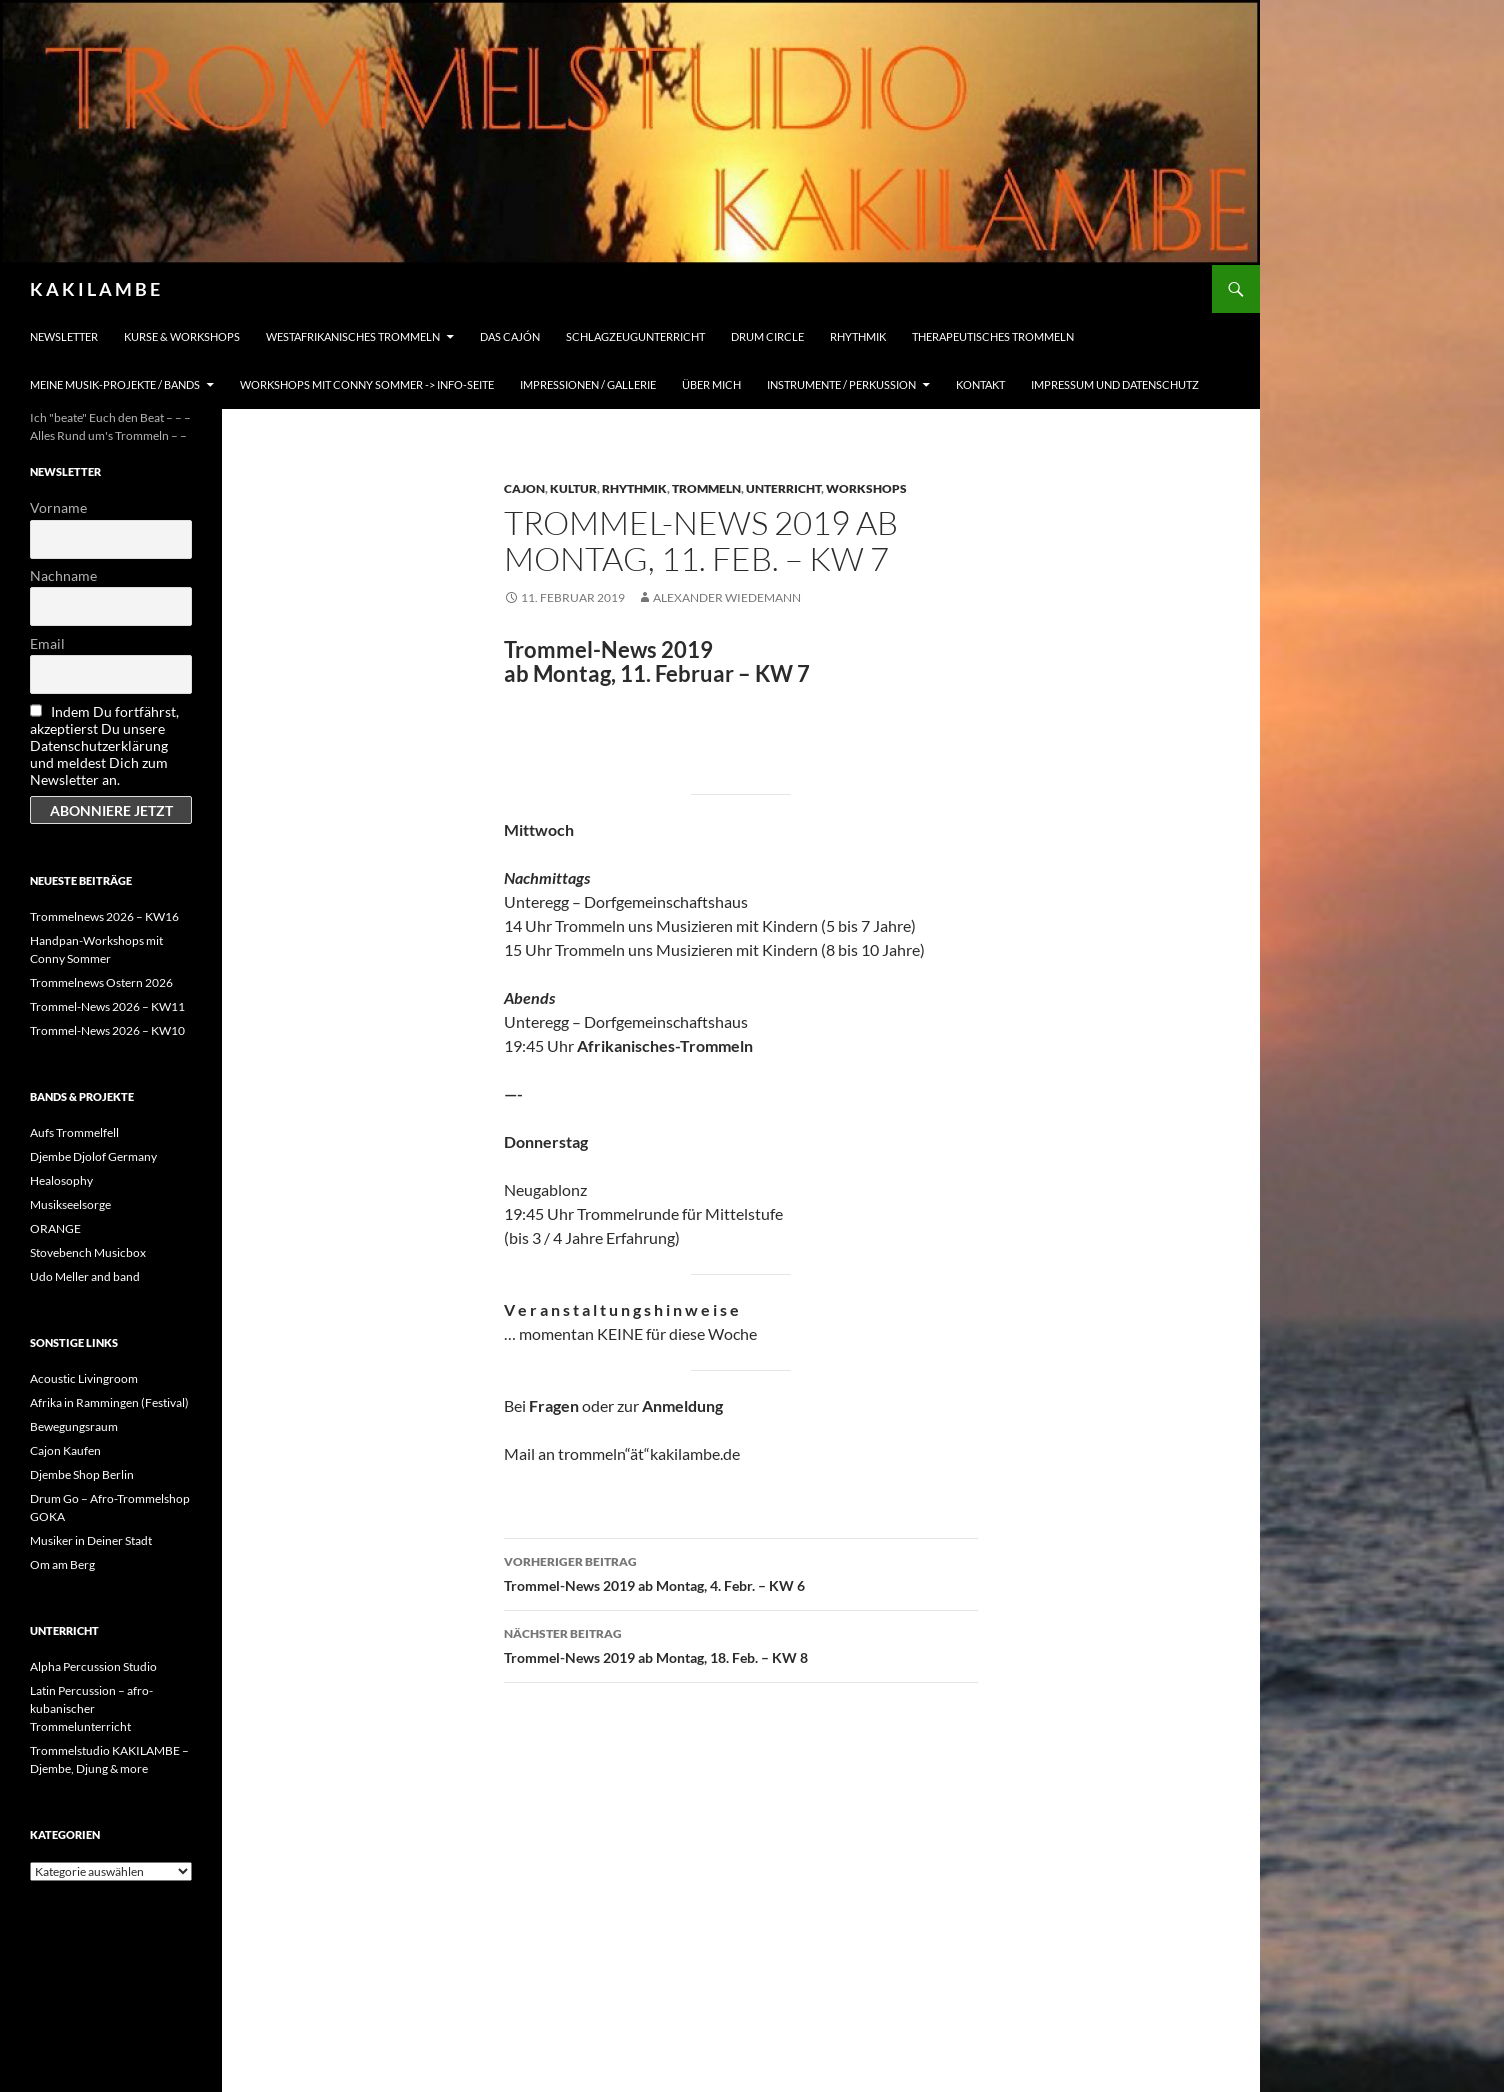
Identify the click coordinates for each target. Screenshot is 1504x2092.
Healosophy (61, 1180)
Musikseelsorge (70, 1204)
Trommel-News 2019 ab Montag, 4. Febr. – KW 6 (741, 1572)
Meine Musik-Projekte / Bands (115, 384)
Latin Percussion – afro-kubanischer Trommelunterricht (91, 1708)
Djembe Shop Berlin (82, 1474)
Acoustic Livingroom (84, 1378)
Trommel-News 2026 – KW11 (107, 1006)
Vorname (58, 507)
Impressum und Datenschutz (1115, 384)
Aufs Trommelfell (74, 1132)
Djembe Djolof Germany (93, 1156)
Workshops (866, 488)
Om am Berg (62, 1564)
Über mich (711, 384)
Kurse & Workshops (182, 336)
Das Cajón (510, 336)
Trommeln (706, 488)
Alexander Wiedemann (727, 597)
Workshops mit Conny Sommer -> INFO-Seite (367, 384)
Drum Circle (767, 336)
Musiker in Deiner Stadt (91, 1540)
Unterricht (783, 488)
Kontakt (980, 384)
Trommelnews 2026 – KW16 (104, 916)
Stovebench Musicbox (88, 1252)
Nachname (63, 575)
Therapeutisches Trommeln (993, 336)
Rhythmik (858, 336)
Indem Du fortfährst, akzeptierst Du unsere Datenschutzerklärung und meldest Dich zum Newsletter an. (104, 745)
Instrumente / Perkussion (841, 384)
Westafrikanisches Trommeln (353, 336)
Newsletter (64, 336)
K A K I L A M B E (95, 289)
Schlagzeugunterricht (635, 336)
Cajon (524, 488)
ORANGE (55, 1228)
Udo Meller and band (85, 1276)
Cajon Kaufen (65, 1450)
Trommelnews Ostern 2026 (101, 982)
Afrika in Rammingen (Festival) (109, 1402)
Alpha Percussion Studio (93, 1666)
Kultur (573, 488)
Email (47, 643)
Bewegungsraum (74, 1426)
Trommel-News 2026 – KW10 (107, 1030)
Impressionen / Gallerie (588, 384)
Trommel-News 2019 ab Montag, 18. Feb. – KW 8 (741, 1644)
